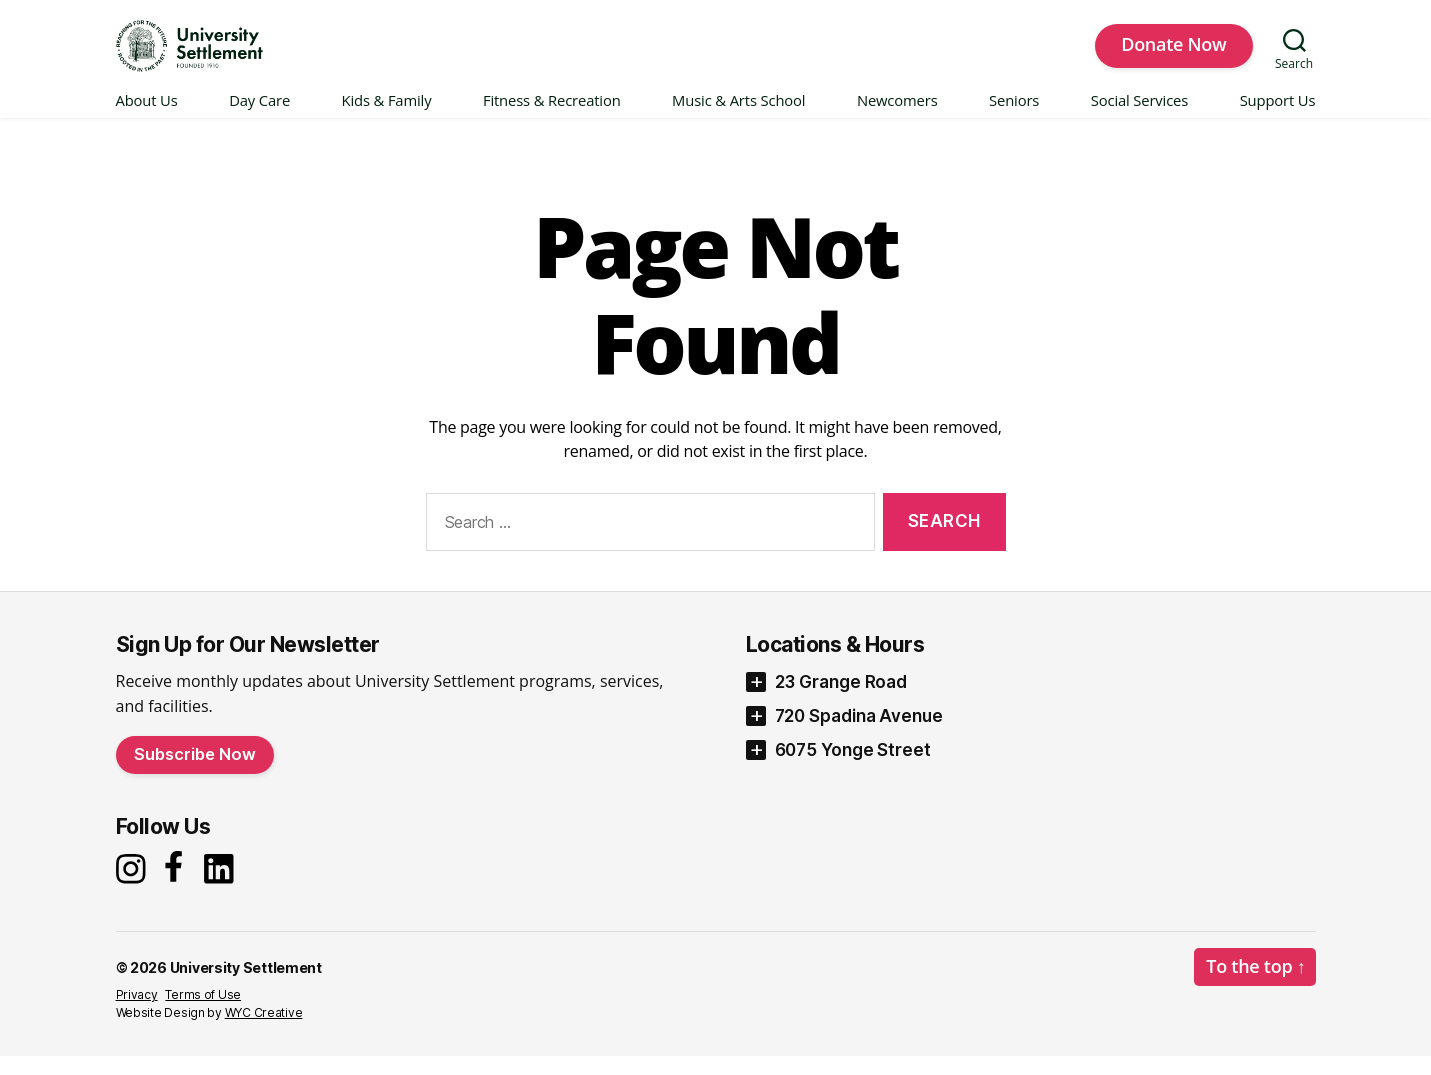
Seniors (1014, 119)
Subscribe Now (195, 772)
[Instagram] (133, 887)
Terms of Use (203, 1013)
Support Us (1278, 119)
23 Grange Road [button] (841, 700)
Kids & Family (387, 119)
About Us (147, 119)
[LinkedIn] (224, 887)
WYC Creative (264, 1031)
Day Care (259, 119)
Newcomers (897, 119)
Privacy (137, 1013)
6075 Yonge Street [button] (853, 768)
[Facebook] (177, 886)
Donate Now (1173, 53)
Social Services (1139, 119)
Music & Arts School (738, 119)
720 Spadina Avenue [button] (859, 734)
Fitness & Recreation (552, 119)
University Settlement (246, 986)
